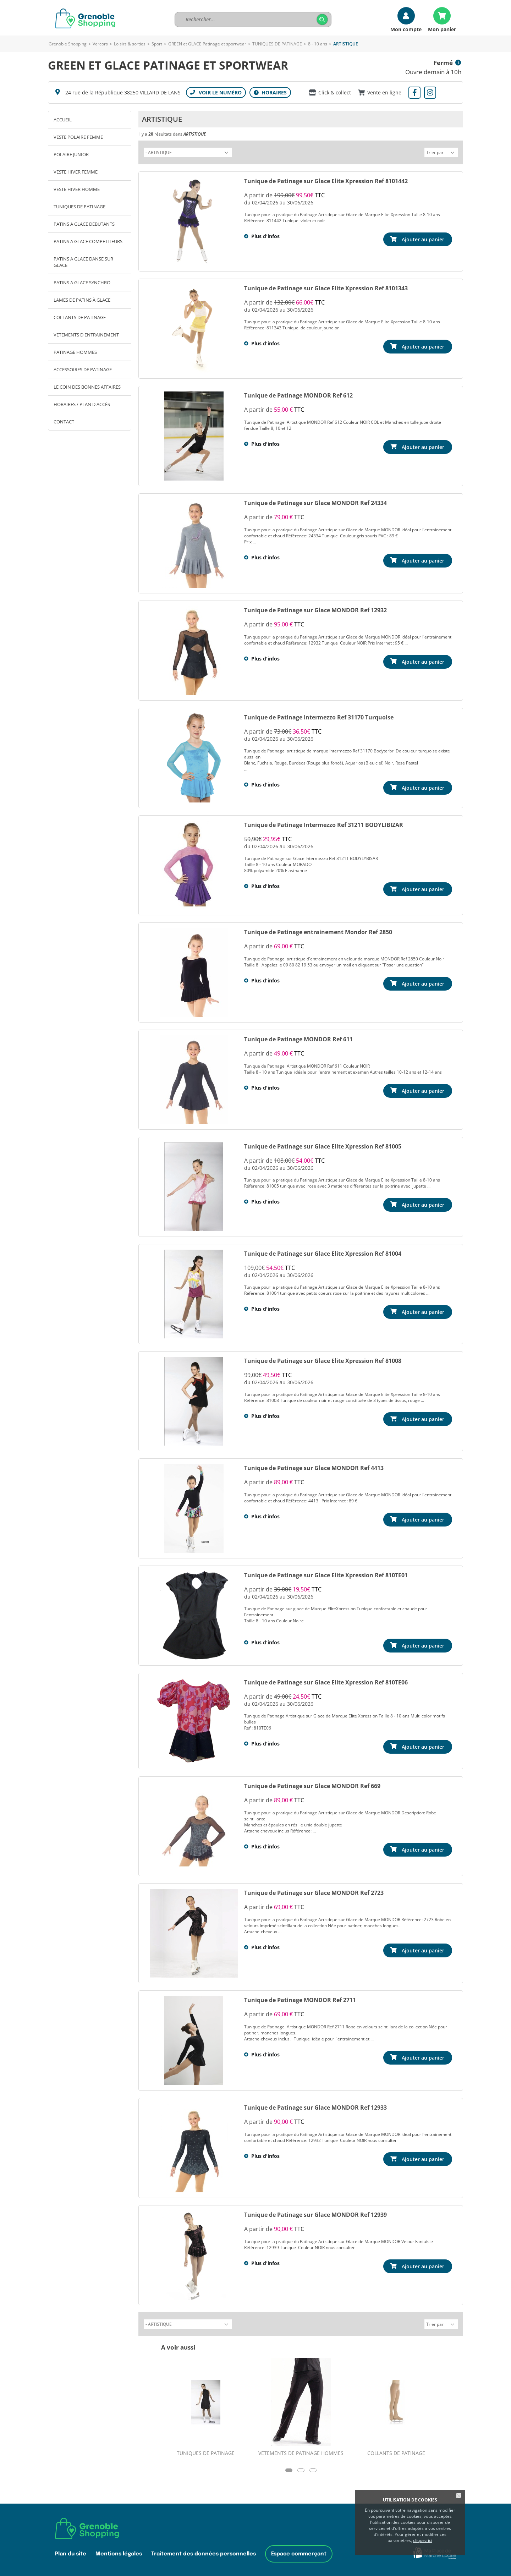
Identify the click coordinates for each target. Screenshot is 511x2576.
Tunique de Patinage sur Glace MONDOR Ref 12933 (315, 2106)
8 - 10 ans (317, 44)
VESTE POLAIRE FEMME (78, 137)
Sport (157, 44)
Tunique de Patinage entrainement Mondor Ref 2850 (318, 931)
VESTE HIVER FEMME (76, 172)
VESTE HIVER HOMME (77, 189)
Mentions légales (118, 2551)
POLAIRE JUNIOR (71, 154)
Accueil (63, 119)
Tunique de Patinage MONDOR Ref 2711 (300, 1999)
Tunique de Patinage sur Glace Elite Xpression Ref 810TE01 (326, 1574)
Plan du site (70, 2551)
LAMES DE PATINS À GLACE (82, 300)
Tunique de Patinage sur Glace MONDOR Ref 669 (312, 1785)
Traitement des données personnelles (203, 2551)
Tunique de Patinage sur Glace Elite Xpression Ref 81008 (322, 1360)
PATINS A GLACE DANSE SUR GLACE (83, 262)
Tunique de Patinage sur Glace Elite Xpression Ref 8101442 (326, 180)
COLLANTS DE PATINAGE (80, 317)
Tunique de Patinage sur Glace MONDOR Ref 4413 (314, 1467)
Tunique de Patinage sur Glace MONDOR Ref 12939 (315, 2214)
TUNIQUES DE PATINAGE (277, 44)
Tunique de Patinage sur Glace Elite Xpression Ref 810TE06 (326, 1681)
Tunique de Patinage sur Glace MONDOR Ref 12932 (315, 609)
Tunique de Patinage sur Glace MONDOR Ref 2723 (314, 1892)
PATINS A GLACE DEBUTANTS (84, 224)
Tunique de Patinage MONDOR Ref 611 (298, 1038)
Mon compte (406, 29)
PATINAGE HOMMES (75, 352)
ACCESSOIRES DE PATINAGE (83, 369)
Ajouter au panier (423, 238)
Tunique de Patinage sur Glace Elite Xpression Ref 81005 (322, 1145)
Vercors (100, 44)
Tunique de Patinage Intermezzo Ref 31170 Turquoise (319, 716)
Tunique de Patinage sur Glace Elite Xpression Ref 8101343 (326, 287)
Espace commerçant (298, 2551)
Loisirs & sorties (129, 44)
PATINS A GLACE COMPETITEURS (88, 241)
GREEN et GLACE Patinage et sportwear (207, 44)
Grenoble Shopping (68, 44)
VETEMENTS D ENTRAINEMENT (86, 334)
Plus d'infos (265, 235)
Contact (64, 421)
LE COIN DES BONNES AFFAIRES (87, 387)
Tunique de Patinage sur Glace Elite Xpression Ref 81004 (322, 1252)
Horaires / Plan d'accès (82, 404)
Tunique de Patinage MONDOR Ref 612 (298, 394)
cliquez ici (422, 2540)
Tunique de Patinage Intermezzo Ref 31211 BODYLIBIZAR (323, 824)
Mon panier (442, 29)
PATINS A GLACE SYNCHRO (82, 282)
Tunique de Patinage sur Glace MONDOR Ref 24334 (315, 502)
